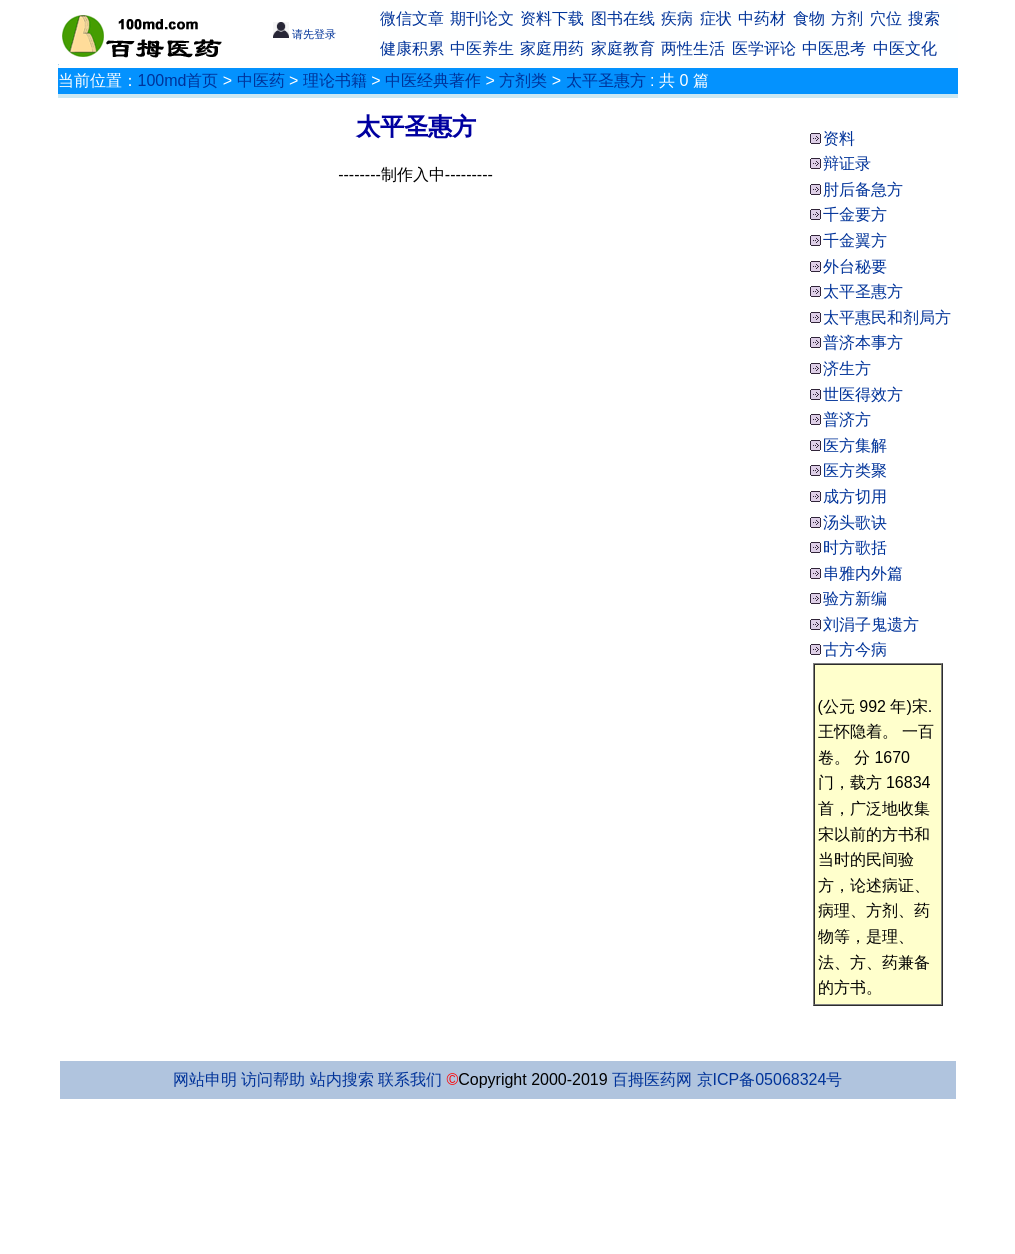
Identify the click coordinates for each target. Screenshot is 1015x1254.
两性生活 (693, 48)
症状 (716, 18)
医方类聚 (855, 470)
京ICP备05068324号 (770, 1079)
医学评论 (764, 48)
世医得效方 (863, 394)
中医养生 (482, 48)
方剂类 (523, 80)
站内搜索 (342, 1079)
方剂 (847, 18)
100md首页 (178, 80)
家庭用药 (552, 48)
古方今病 (855, 649)
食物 (809, 18)
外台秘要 (855, 266)
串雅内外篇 (863, 573)
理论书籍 (335, 80)
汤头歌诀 (855, 522)
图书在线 (623, 18)
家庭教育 (623, 48)
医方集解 (855, 445)
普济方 (847, 419)
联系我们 (410, 1079)
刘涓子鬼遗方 (871, 624)
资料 (839, 138)
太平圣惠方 (606, 80)
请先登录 (304, 34)
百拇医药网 (652, 1079)
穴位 (886, 18)
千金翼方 (855, 240)
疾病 (677, 18)
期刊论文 (482, 18)
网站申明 (205, 1079)
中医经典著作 (433, 80)
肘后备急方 (863, 189)
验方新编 (855, 598)
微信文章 (412, 18)
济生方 (847, 368)
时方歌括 (855, 547)
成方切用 (855, 496)
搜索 (924, 18)
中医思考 (834, 48)
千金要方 (855, 214)
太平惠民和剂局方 (887, 317)
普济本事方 (863, 342)
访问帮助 (273, 1079)
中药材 (762, 18)
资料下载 (552, 18)
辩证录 (847, 163)
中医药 (261, 80)
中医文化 (905, 48)
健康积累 (412, 48)
